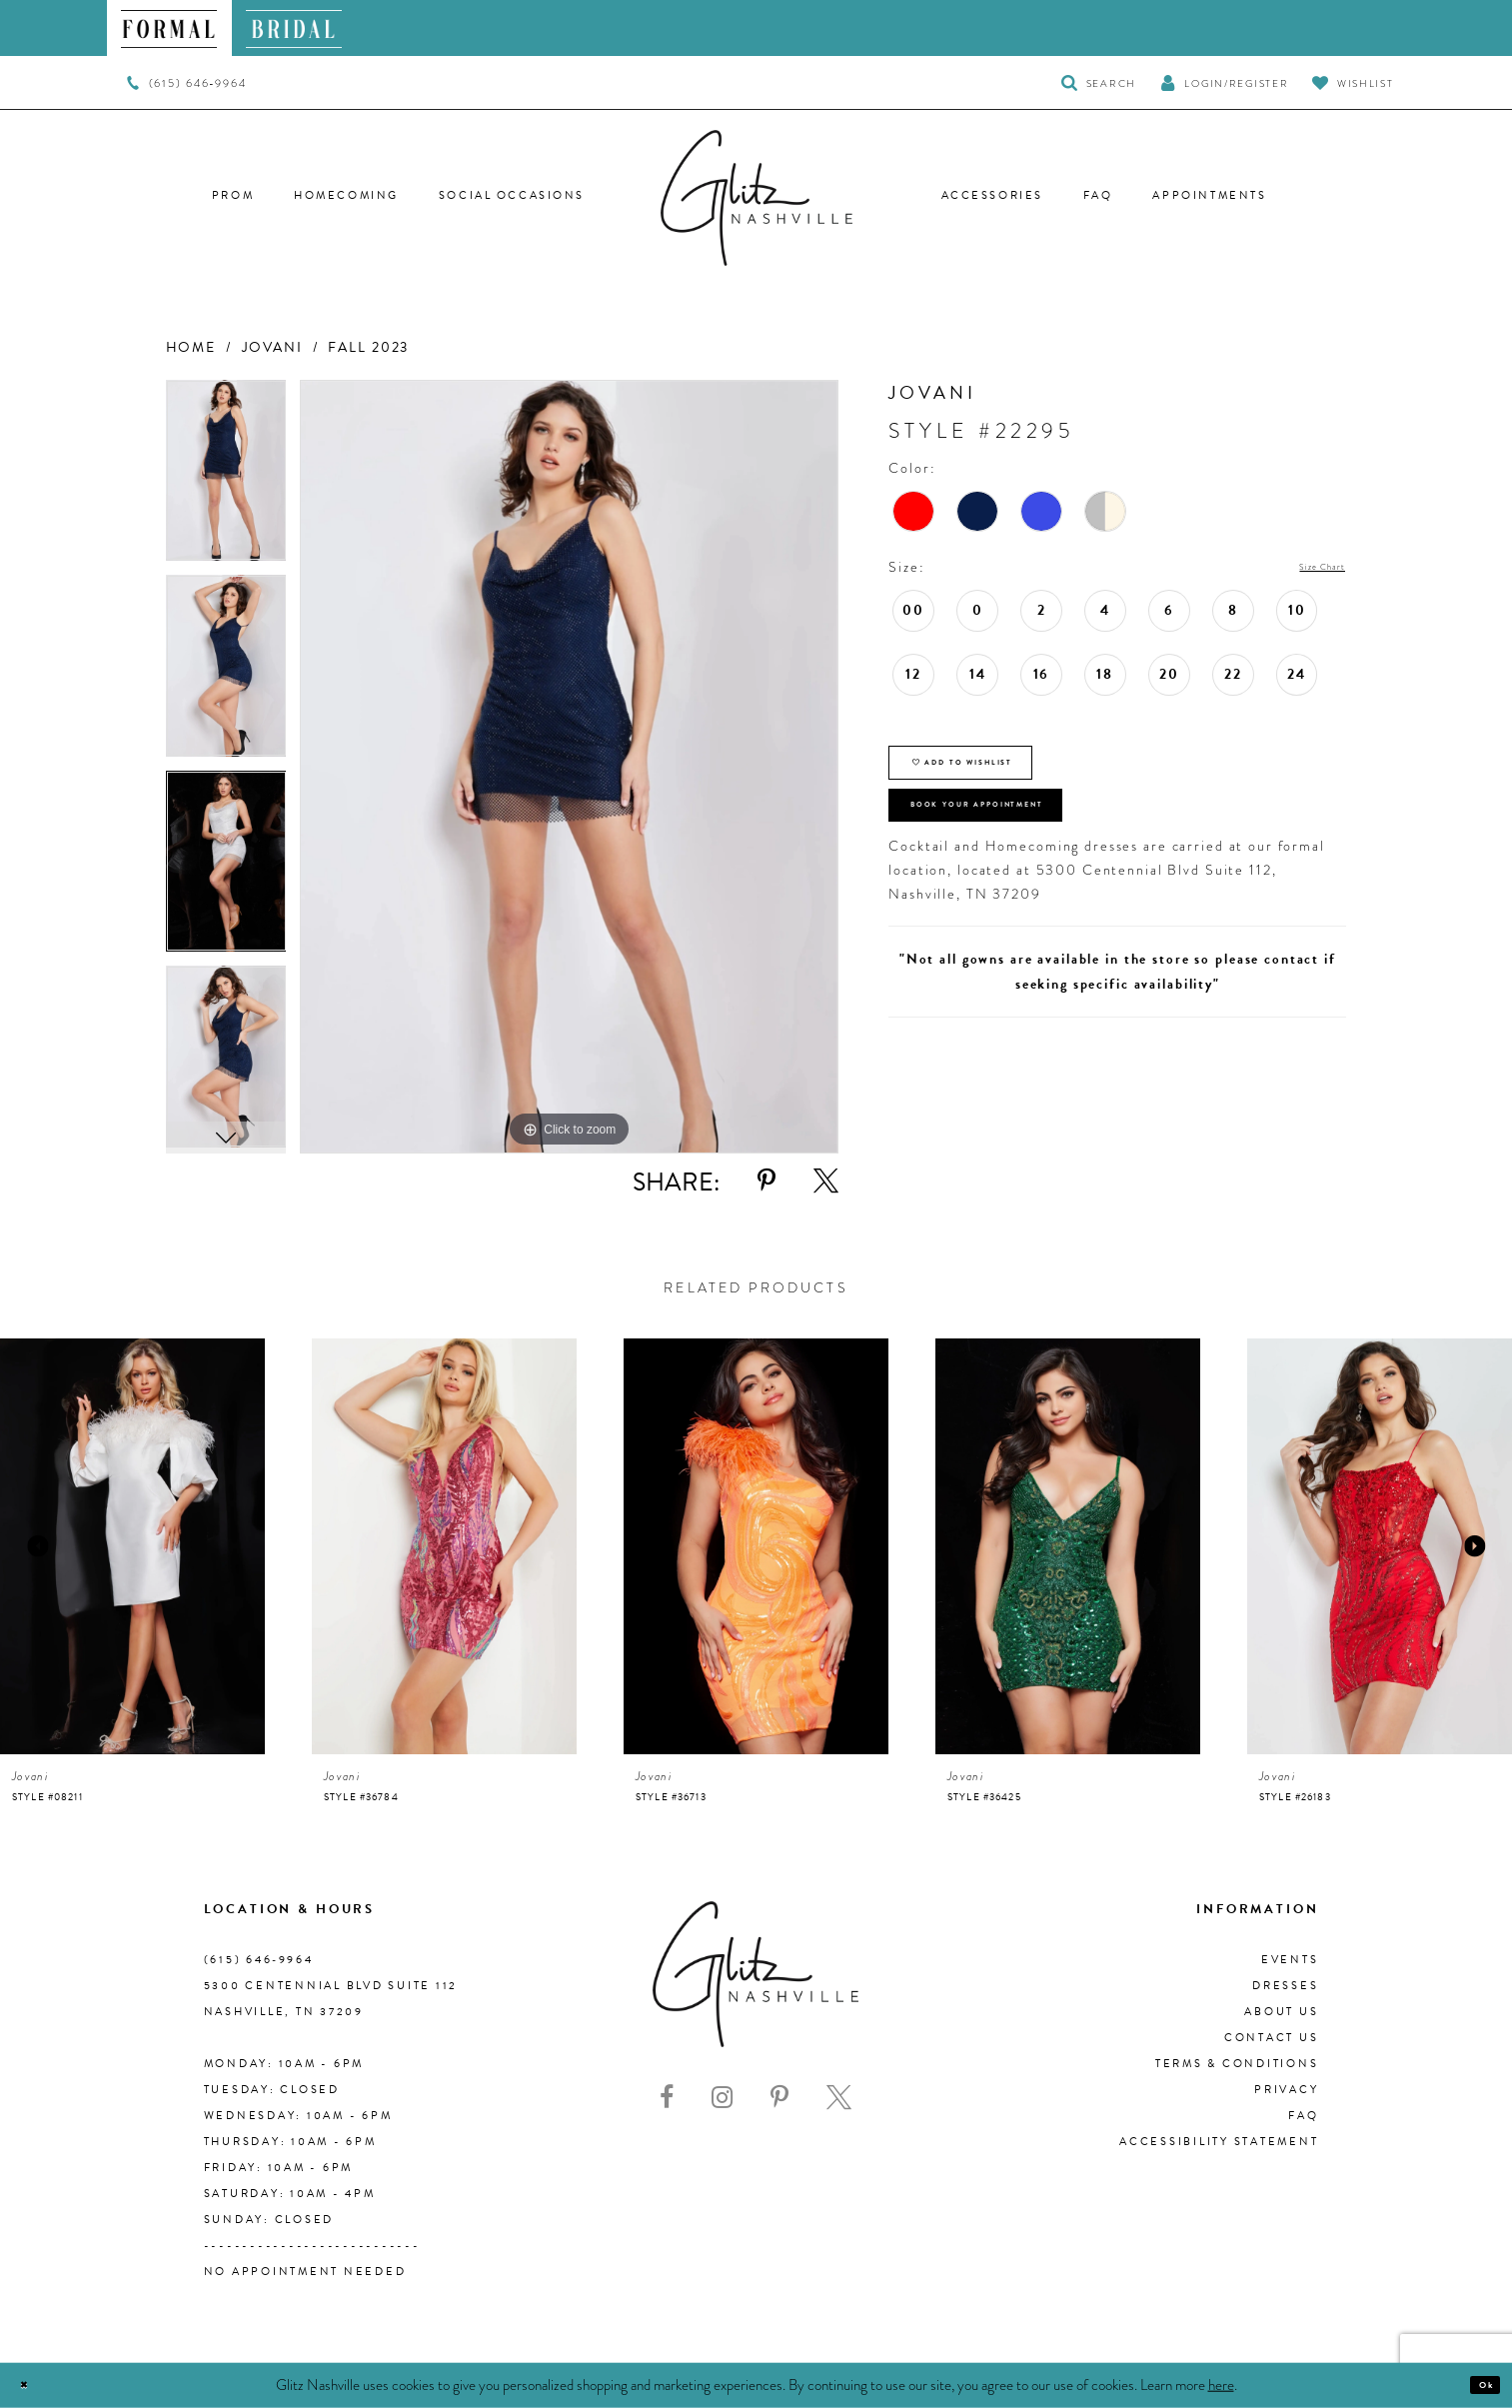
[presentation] (132, 1546)
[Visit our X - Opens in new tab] (838, 2097)
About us (1281, 2011)
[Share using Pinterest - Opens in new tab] (766, 1181)
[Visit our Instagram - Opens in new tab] (722, 2097)
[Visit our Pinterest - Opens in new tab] (779, 2097)
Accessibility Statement (1218, 2141)
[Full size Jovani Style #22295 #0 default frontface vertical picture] (569, 767)
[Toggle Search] (1098, 82)
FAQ (1303, 2115)
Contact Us (1271, 2037)
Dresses (1285, 1985)
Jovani (272, 347)
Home (191, 347)
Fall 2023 (368, 347)
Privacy (1286, 2089)
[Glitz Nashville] (756, 198)
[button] (1224, 82)
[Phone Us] (186, 83)
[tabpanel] (226, 478)
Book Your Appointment (1036, 853)
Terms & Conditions (1237, 2063)
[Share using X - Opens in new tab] (825, 1181)
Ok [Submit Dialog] (1476, 2385)
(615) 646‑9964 (259, 1959)
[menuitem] (169, 28)
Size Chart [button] (1307, 568)
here (1221, 2384)
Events (1290, 1959)
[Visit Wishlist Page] (1352, 82)
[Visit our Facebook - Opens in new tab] (667, 2097)
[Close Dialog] (32, 2385)
